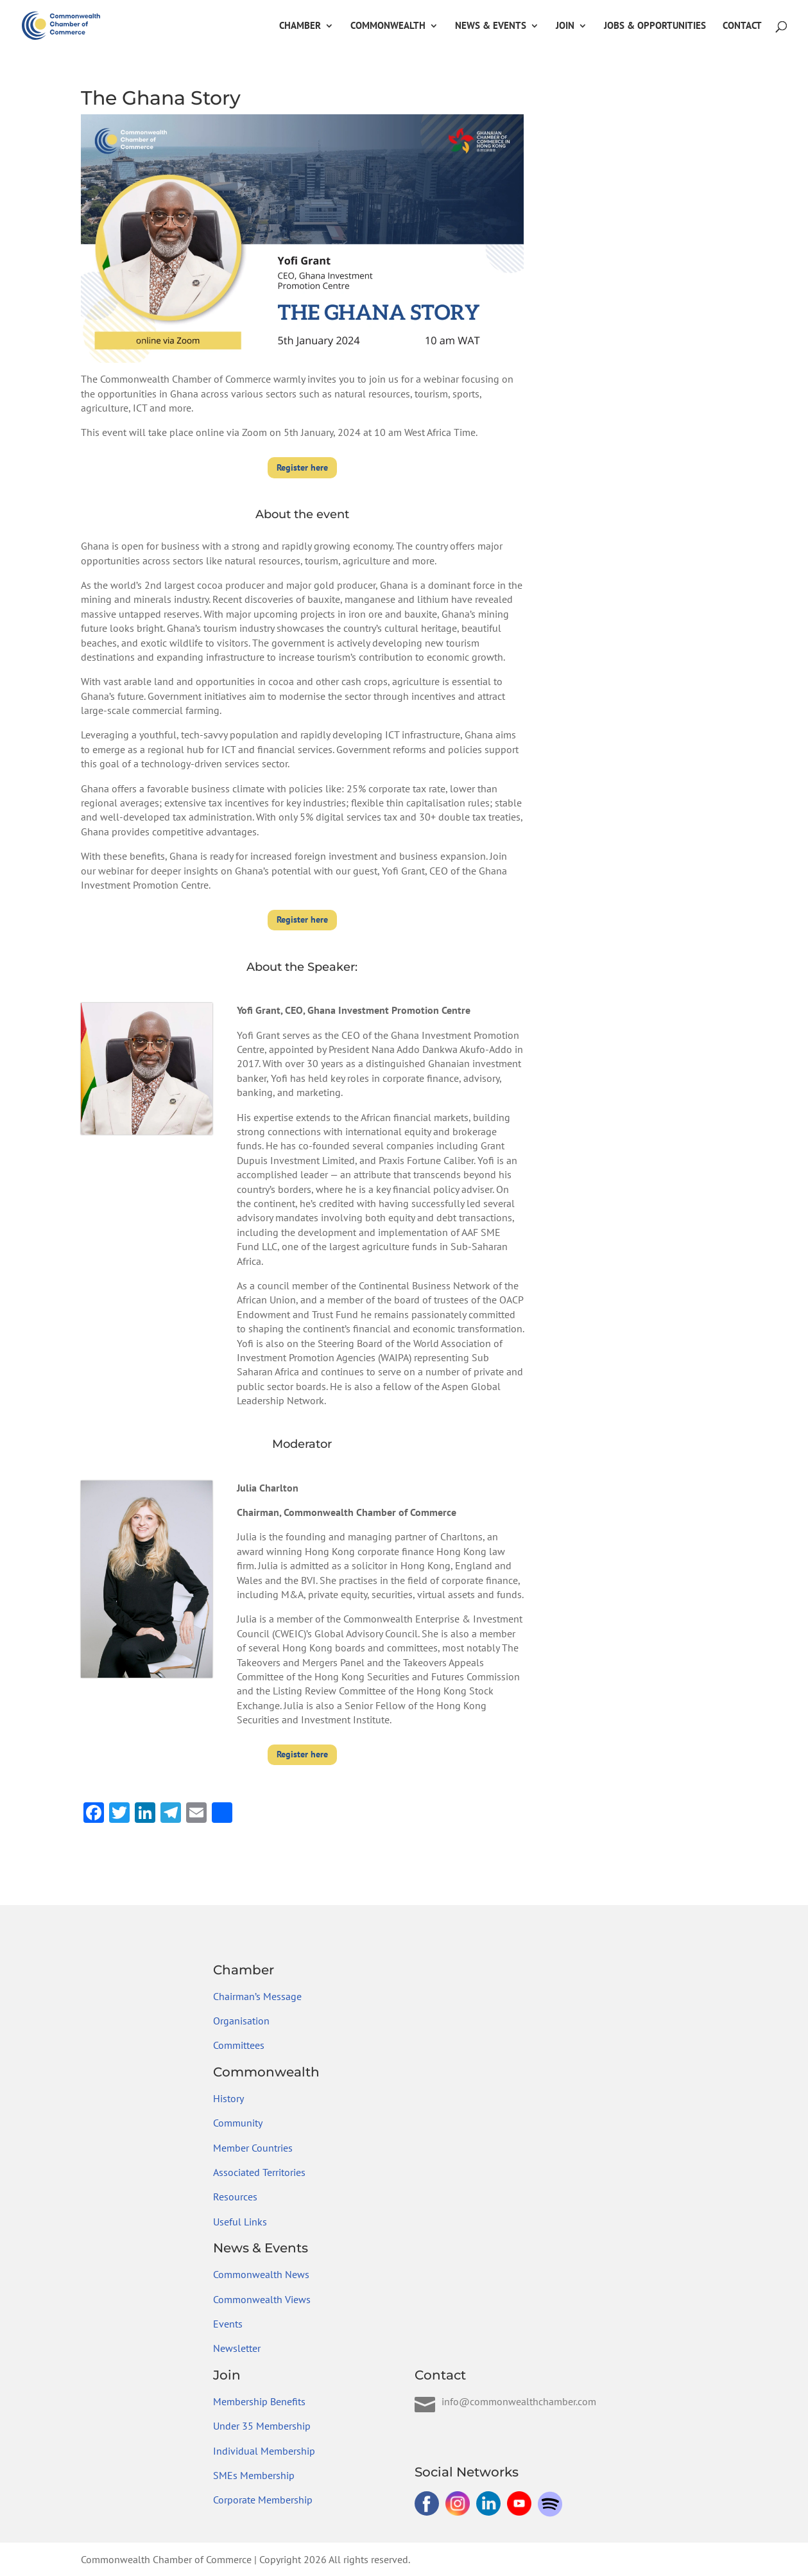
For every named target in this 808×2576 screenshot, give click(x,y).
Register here (302, 467)
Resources (235, 2196)
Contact (742, 26)
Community (237, 2122)
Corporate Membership (263, 2499)
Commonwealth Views (262, 2299)
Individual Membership (264, 2450)
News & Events (490, 26)
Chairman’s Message (257, 1996)
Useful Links (240, 2221)
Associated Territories (259, 2172)
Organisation (241, 2020)
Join (565, 26)
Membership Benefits (259, 2401)
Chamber (300, 26)
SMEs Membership (254, 2475)
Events (228, 2323)
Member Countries (253, 2147)
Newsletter (237, 2348)
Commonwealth (387, 26)
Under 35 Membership (262, 2425)
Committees (238, 2045)
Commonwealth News (261, 2274)
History (228, 2098)
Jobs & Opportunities (655, 26)
